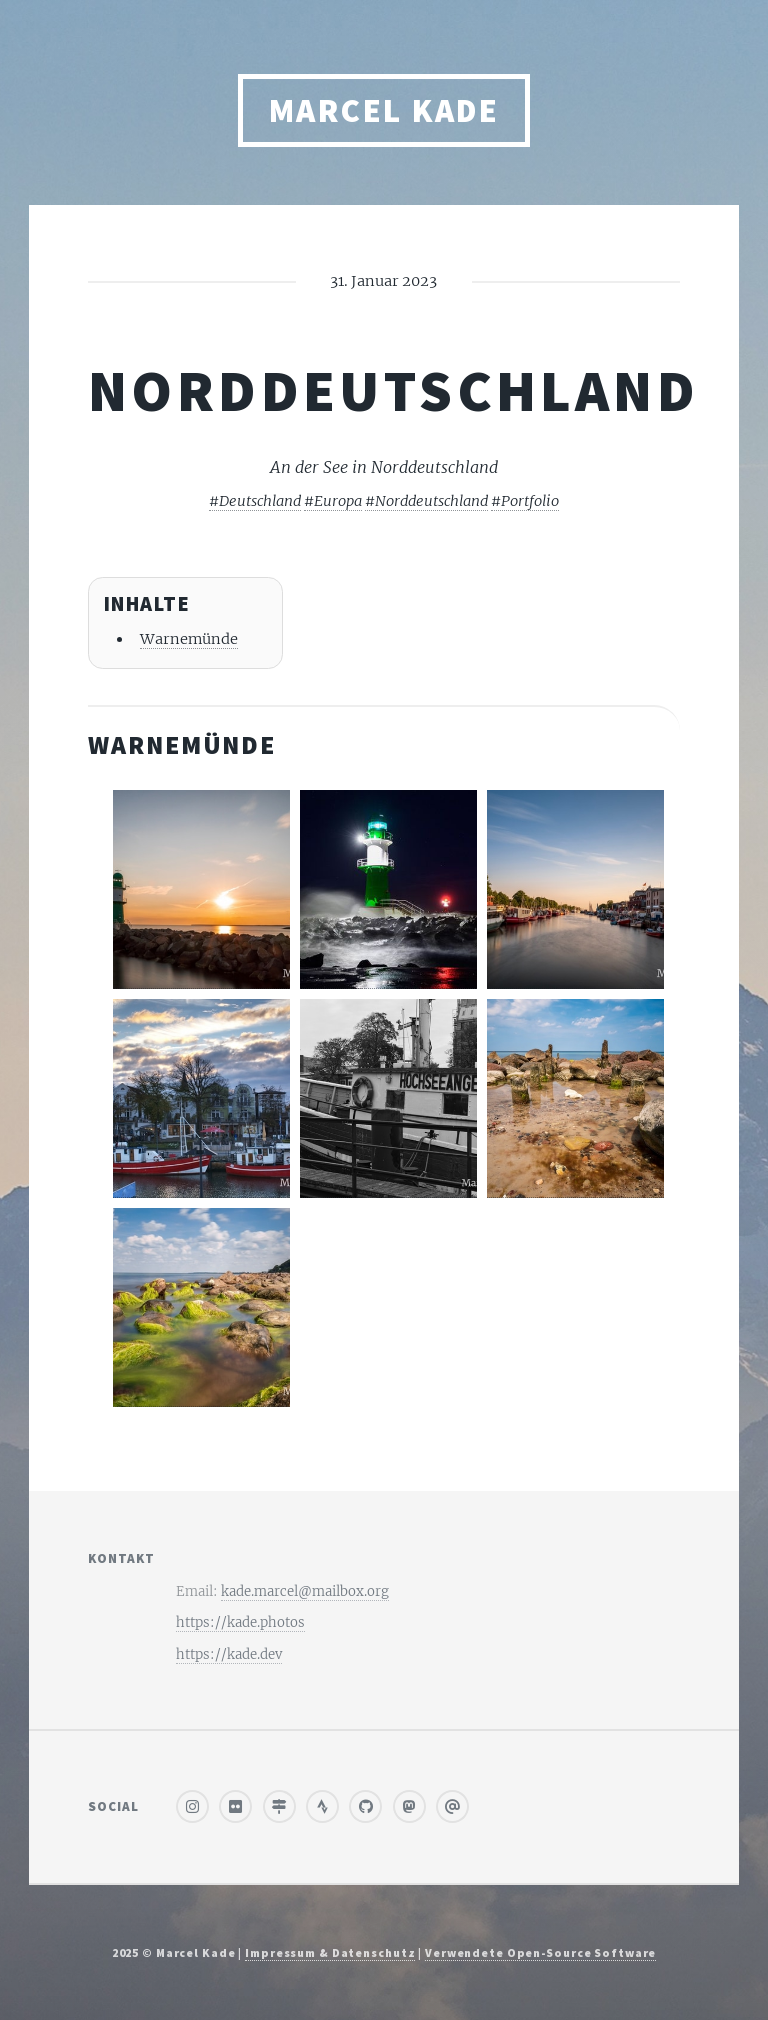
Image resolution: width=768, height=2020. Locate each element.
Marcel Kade (384, 110)
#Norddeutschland (426, 501)
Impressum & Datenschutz (330, 1952)
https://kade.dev (229, 1654)
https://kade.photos (240, 1622)
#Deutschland (255, 501)
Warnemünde (189, 639)
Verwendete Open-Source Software (540, 1952)
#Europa (333, 501)
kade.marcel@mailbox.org (305, 1591)
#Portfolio (525, 501)
